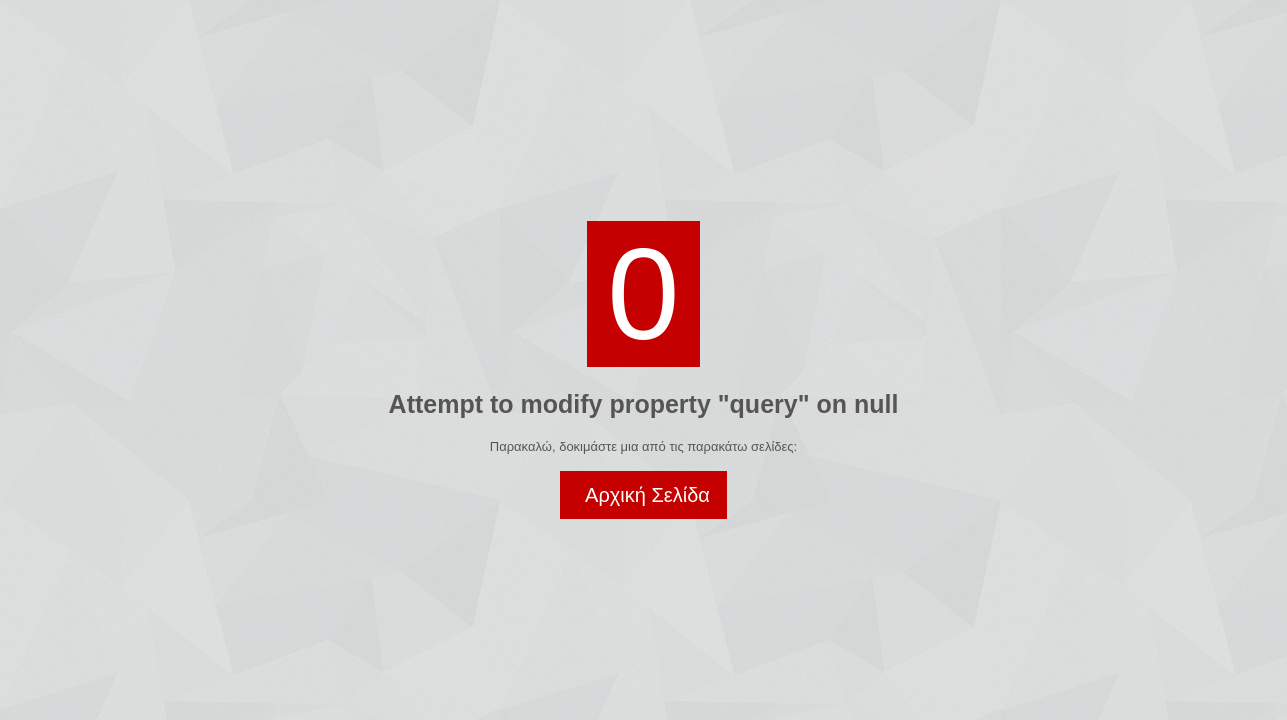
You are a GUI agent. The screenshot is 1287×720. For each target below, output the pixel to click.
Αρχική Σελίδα (647, 495)
